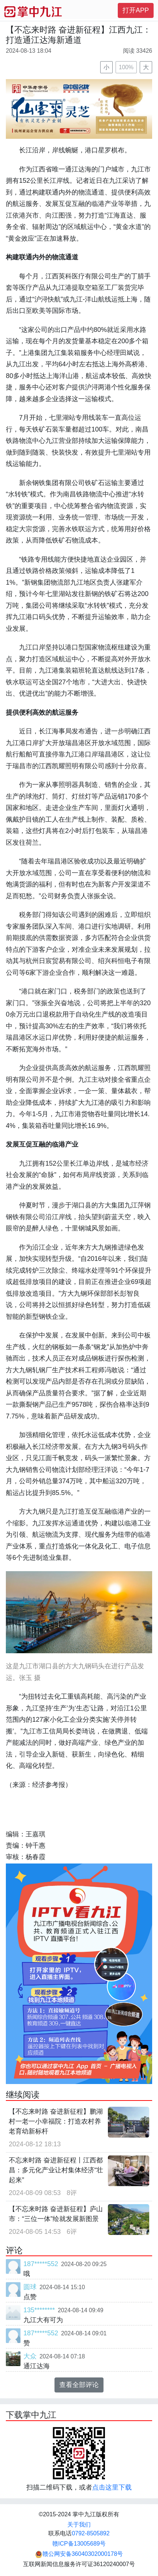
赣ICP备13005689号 (79, 2543)
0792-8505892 (90, 2533)
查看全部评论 (79, 2384)
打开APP (136, 10)
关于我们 (79, 2524)
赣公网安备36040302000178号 (79, 2554)
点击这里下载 (112, 2487)
